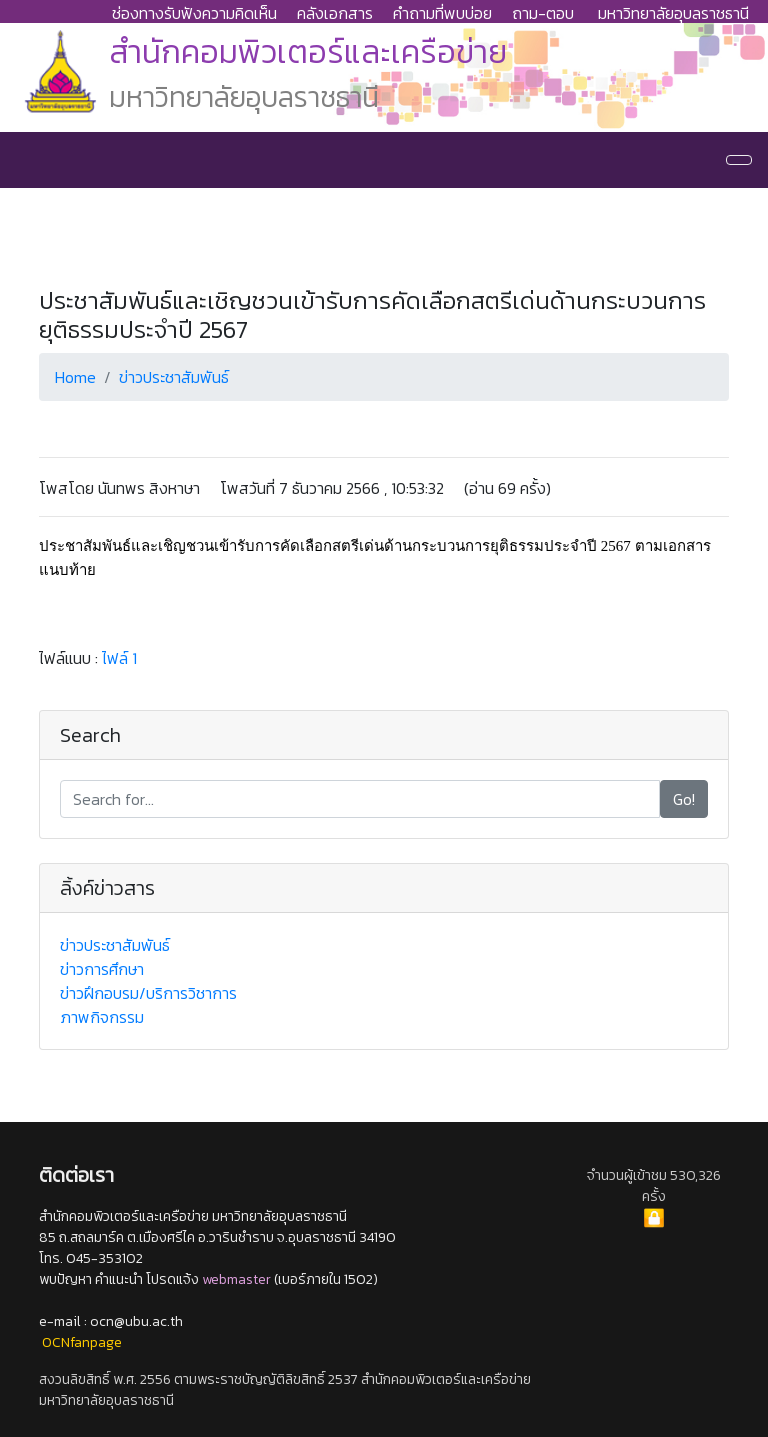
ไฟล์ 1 (119, 658)
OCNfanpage (82, 1342)
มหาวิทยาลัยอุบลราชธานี (673, 13)
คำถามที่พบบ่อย (442, 13)
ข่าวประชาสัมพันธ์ (174, 377)
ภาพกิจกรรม (102, 1017)
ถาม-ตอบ (543, 13)
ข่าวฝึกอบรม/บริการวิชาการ (148, 993)
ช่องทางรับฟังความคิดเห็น (194, 13)
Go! (684, 799)
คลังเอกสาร (335, 13)
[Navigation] (739, 160)
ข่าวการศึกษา (102, 969)
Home (75, 377)
